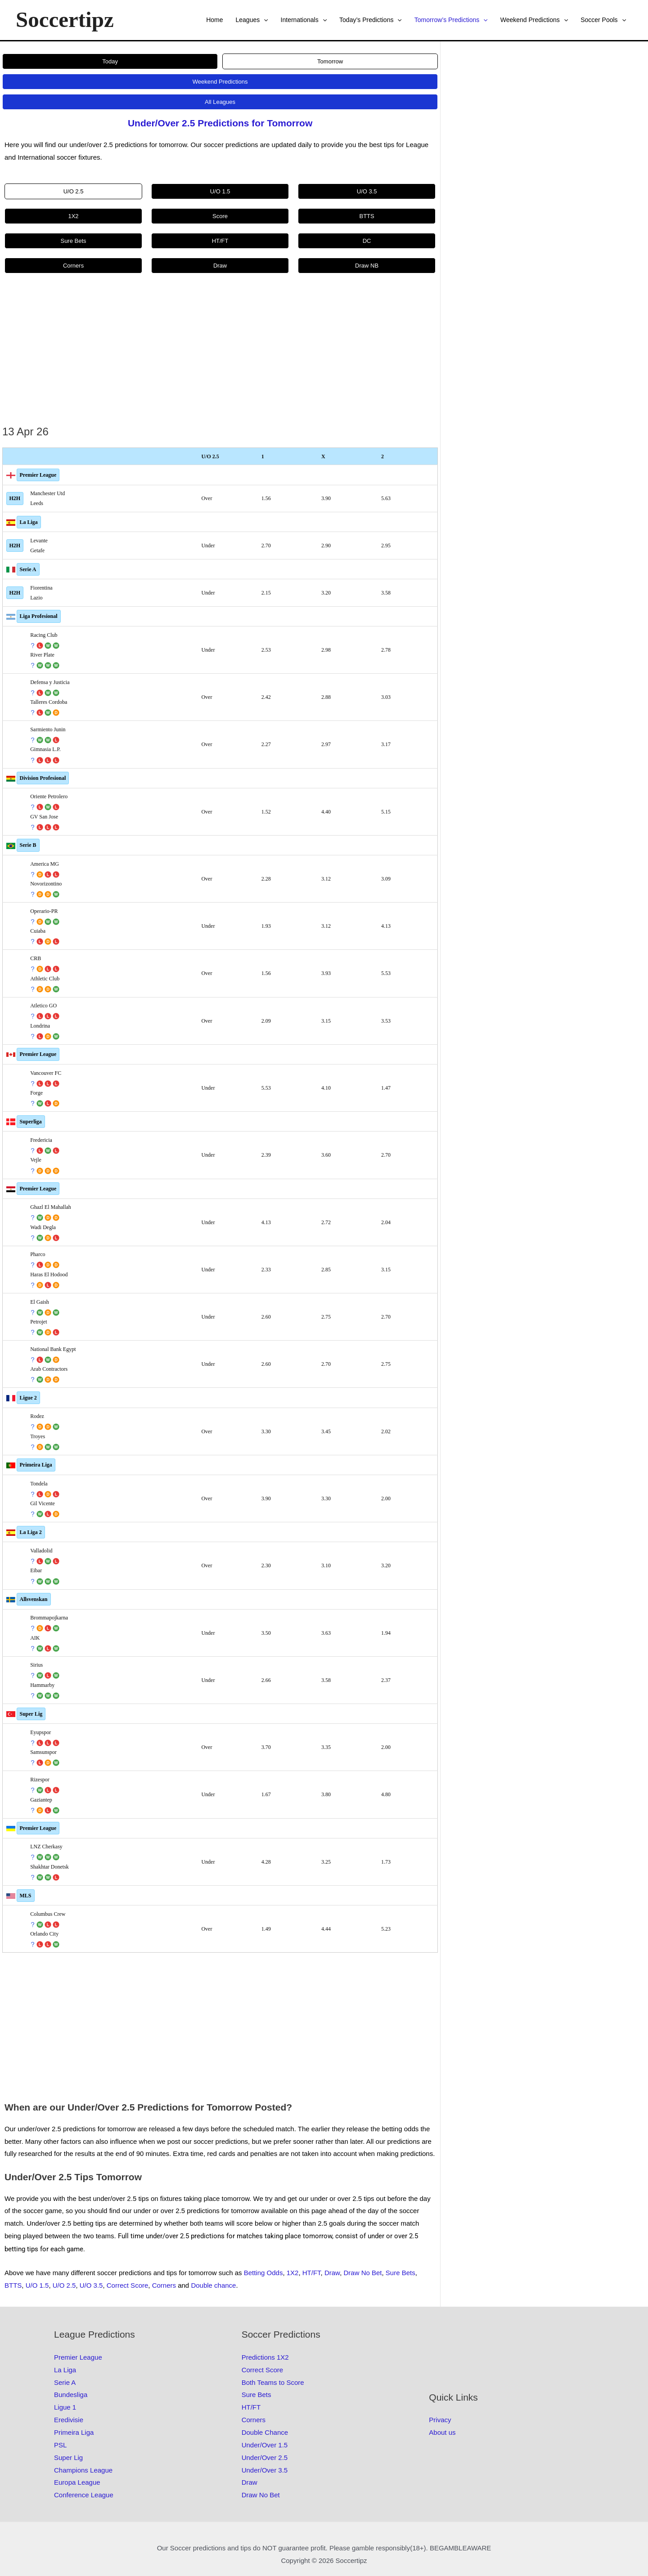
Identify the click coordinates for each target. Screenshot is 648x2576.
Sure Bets (400, 2272)
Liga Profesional (39, 616)
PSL (60, 2445)
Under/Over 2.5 (265, 2457)
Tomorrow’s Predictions (451, 20)
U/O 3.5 (91, 2285)
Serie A (28, 569)
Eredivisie (68, 2420)
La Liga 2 (31, 1532)
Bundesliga (70, 2394)
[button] (264, 20)
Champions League (83, 2470)
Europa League (77, 2482)
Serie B (28, 845)
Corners (164, 2285)
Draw (332, 2272)
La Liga (29, 522)
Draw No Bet (362, 2272)
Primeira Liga (36, 1465)
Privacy (440, 2420)
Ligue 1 (65, 2407)
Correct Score (127, 2285)
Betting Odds (263, 2272)
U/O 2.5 (64, 2285)
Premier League (38, 475)
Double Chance (265, 2432)
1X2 (293, 2272)
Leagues (252, 20)
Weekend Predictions (534, 20)
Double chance (213, 2285)
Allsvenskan (34, 1599)
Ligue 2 (28, 1398)
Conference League (83, 2495)
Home (214, 19)
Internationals (304, 20)
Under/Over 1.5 (265, 2445)
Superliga (31, 1121)
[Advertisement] (220, 355)
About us (442, 2432)
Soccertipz (65, 19)
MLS (26, 1895)
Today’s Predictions (370, 20)
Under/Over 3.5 (265, 2470)
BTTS (13, 2285)
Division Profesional (43, 778)
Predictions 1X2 (265, 2357)
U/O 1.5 (37, 2285)
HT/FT (311, 2272)
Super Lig (31, 1714)
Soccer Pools (603, 20)
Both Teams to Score (273, 2382)
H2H (15, 498)
